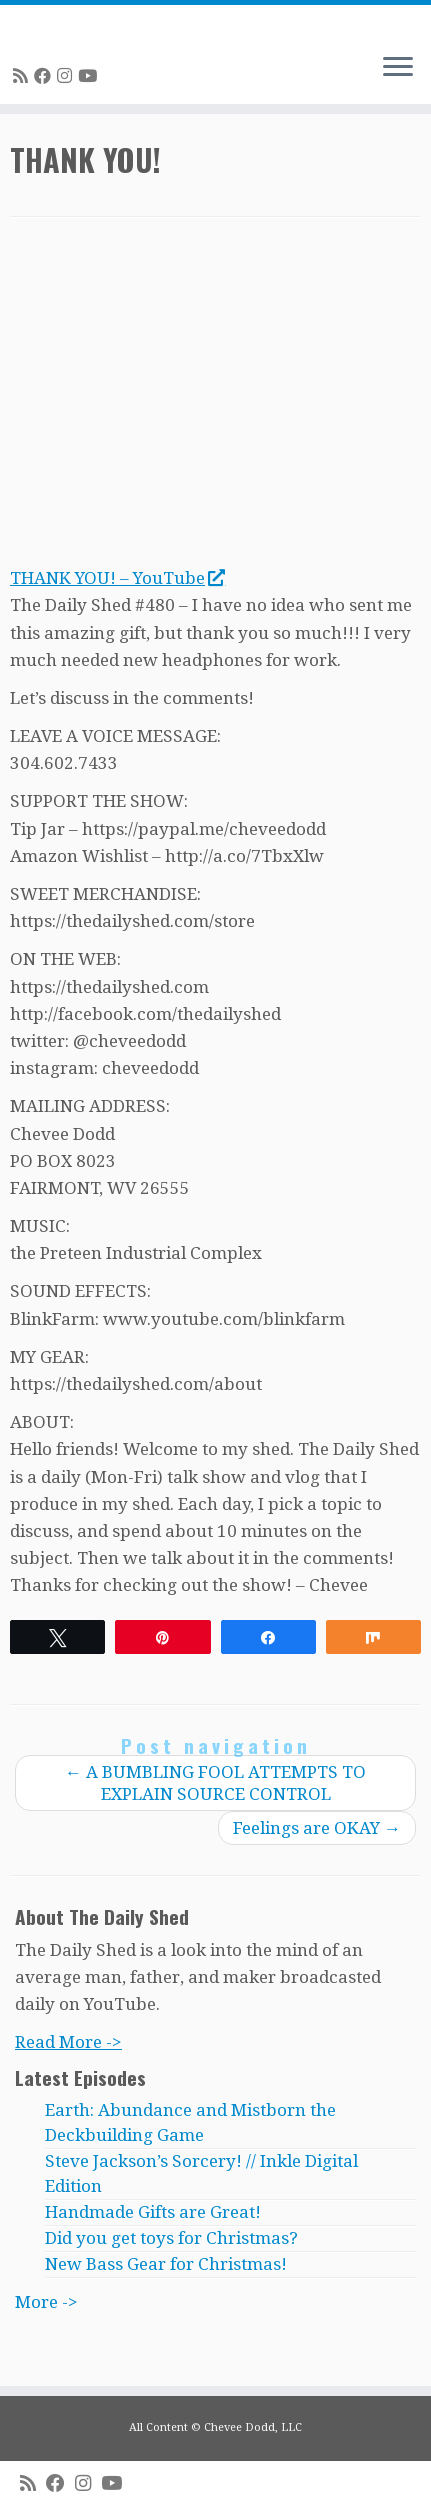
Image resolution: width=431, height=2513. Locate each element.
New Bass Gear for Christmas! (166, 2264)
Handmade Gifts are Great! (153, 2212)
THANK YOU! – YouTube (117, 578)
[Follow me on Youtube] (90, 76)
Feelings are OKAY (317, 1828)
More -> (46, 2302)
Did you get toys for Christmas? (171, 2238)
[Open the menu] (398, 68)
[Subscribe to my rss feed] (23, 76)
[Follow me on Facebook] (45, 76)
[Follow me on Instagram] (67, 76)
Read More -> (68, 2042)
